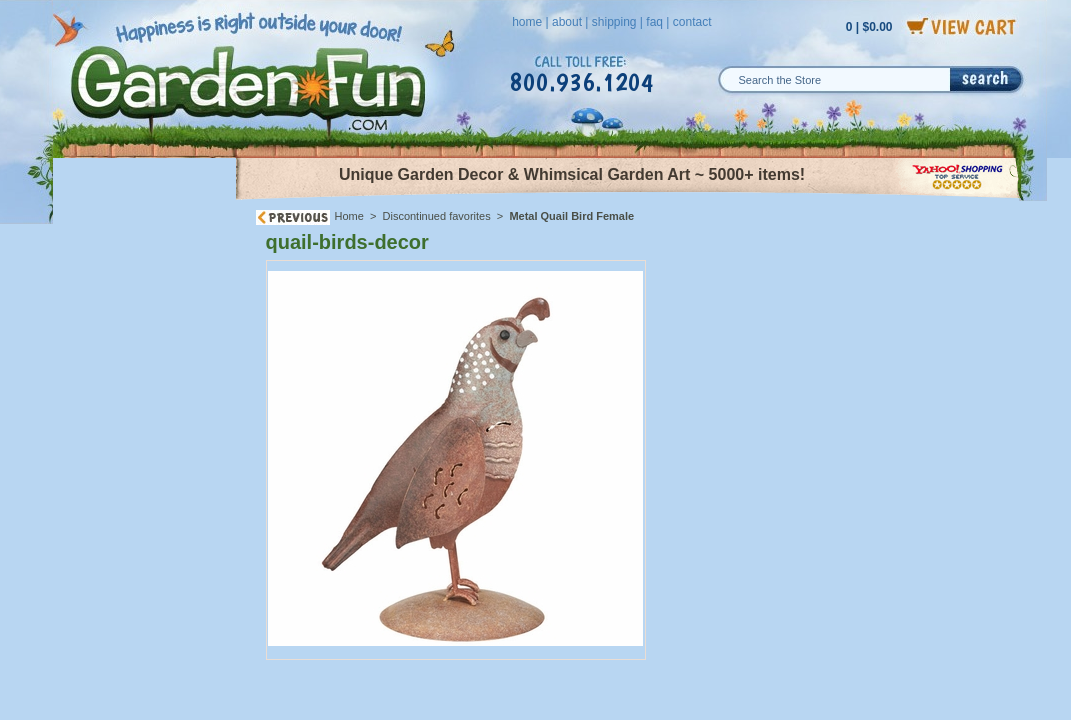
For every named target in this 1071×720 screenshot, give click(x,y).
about (567, 22)
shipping (614, 22)
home (527, 22)
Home (349, 216)
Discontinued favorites (437, 216)
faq (654, 22)
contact (692, 22)
